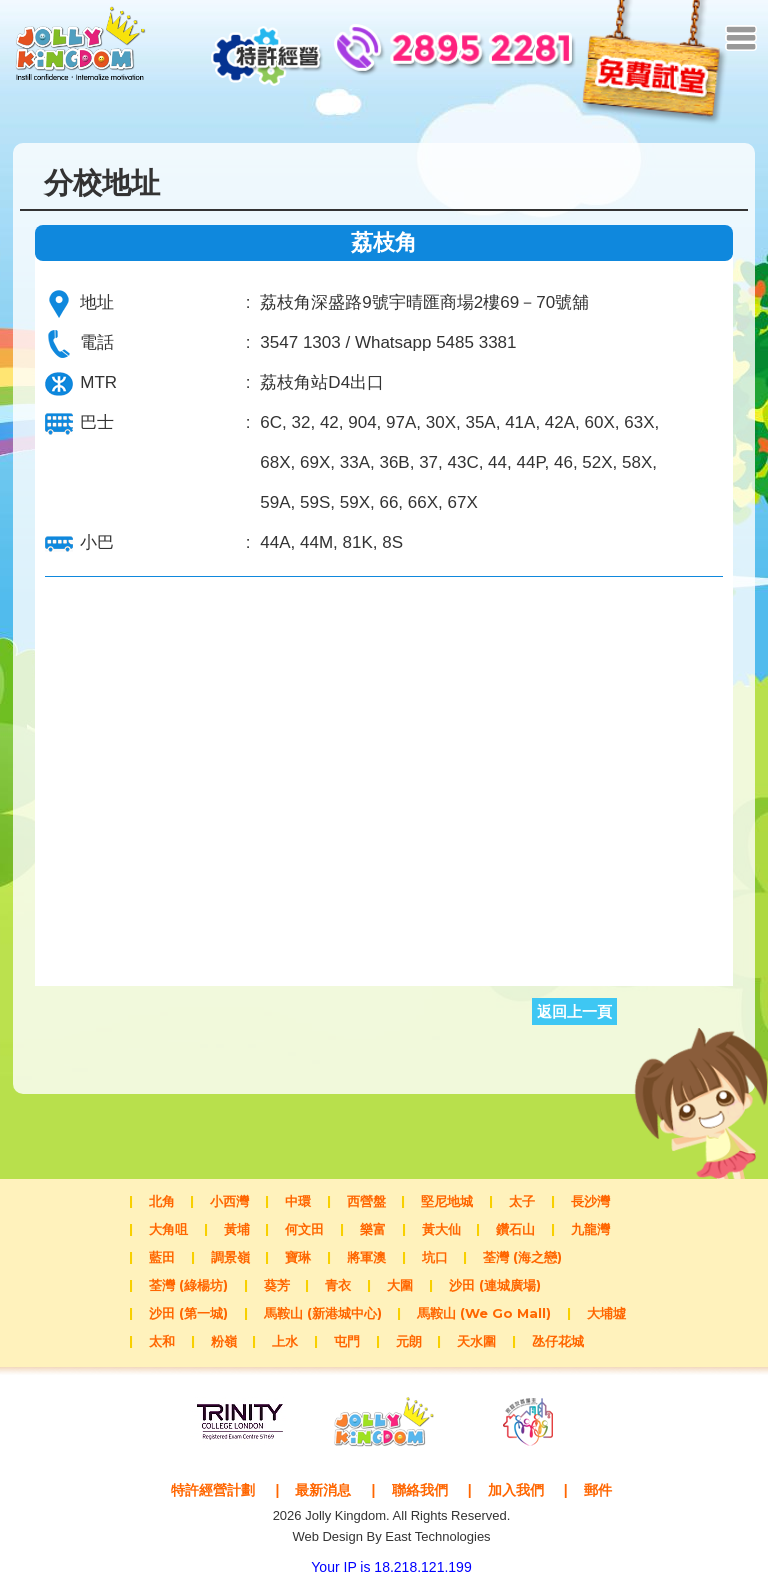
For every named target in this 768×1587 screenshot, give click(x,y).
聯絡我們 (422, 1489)
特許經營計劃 (206, 1489)
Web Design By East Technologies (391, 1536)
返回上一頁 (574, 1010)
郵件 (607, 1489)
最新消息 (321, 1489)
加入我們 (522, 1489)
